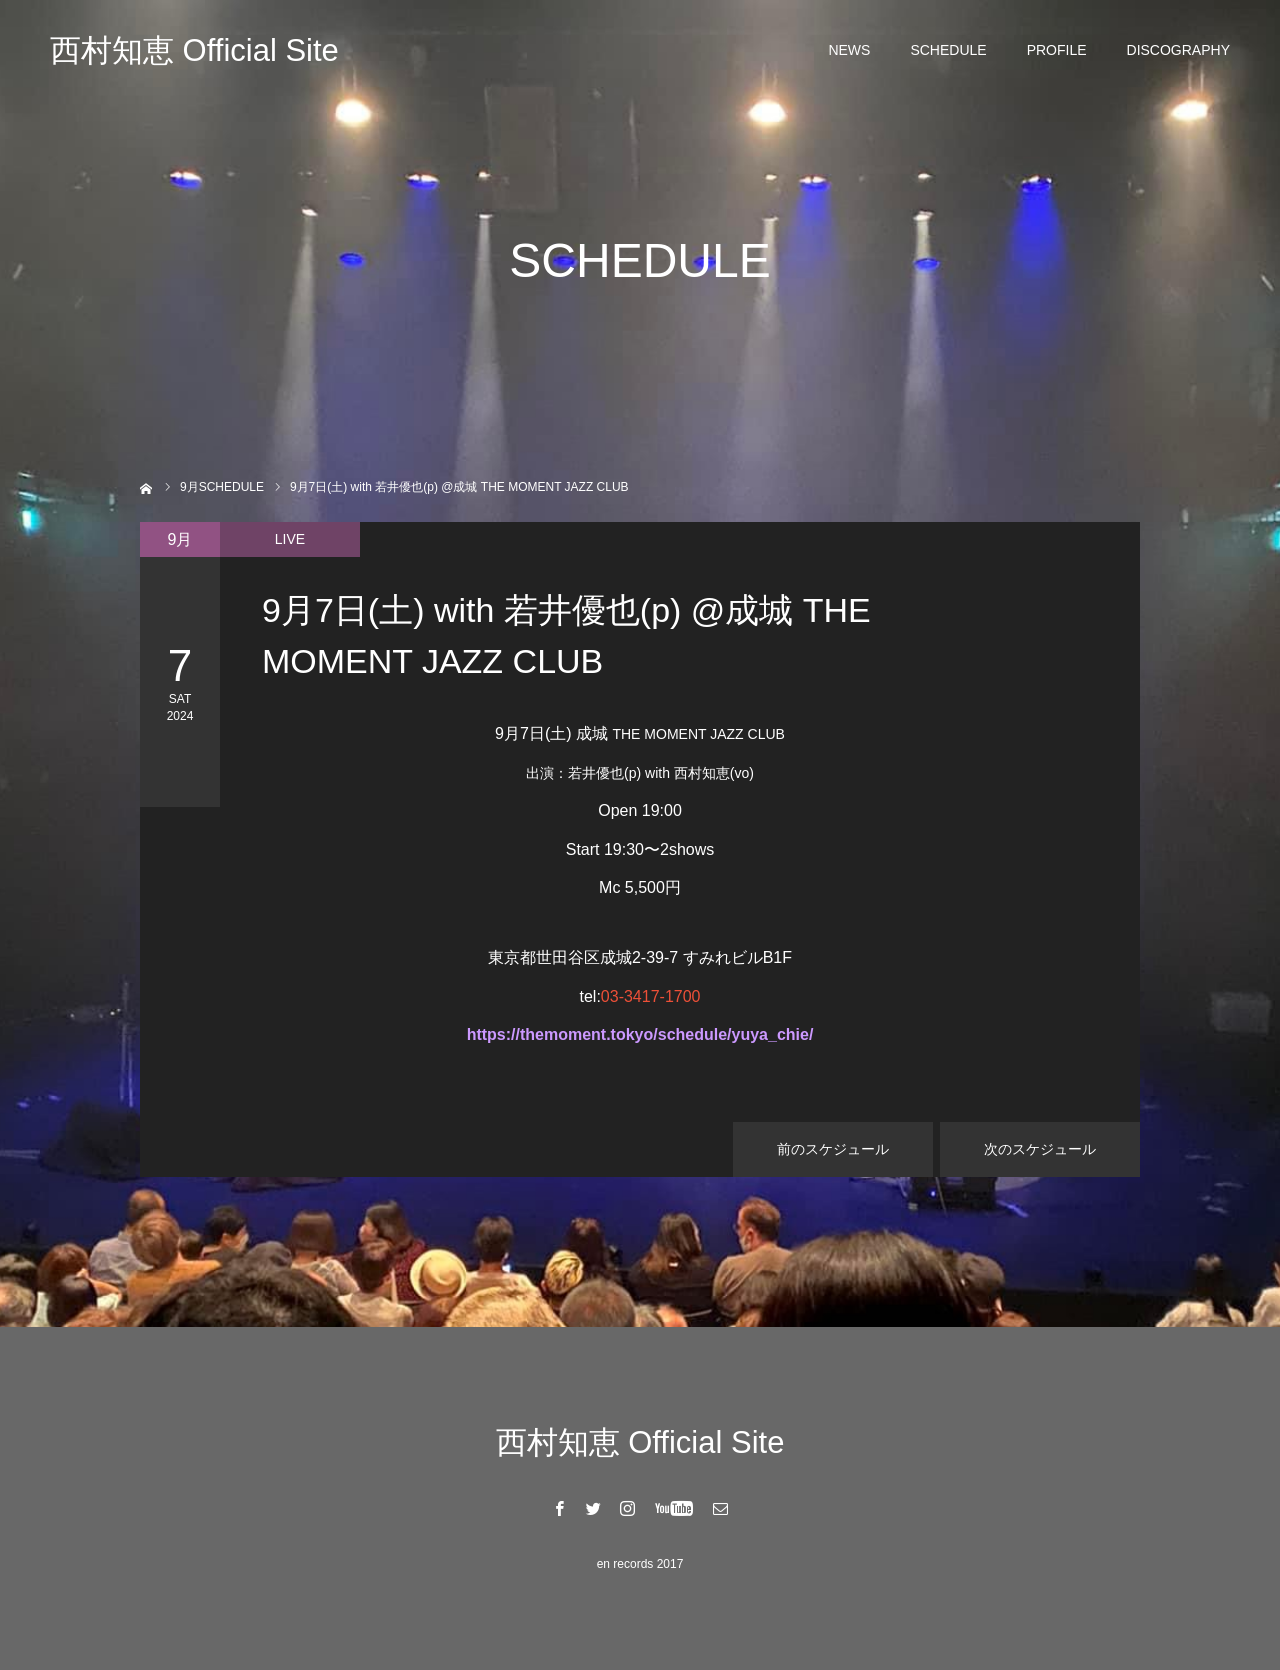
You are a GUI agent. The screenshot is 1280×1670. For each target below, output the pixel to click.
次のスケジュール (1040, 1149)
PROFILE (1057, 50)
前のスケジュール (833, 1149)
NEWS (849, 50)
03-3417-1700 (651, 996)
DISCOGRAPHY (1178, 50)
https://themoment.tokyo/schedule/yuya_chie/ (640, 1034)
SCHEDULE (948, 50)
